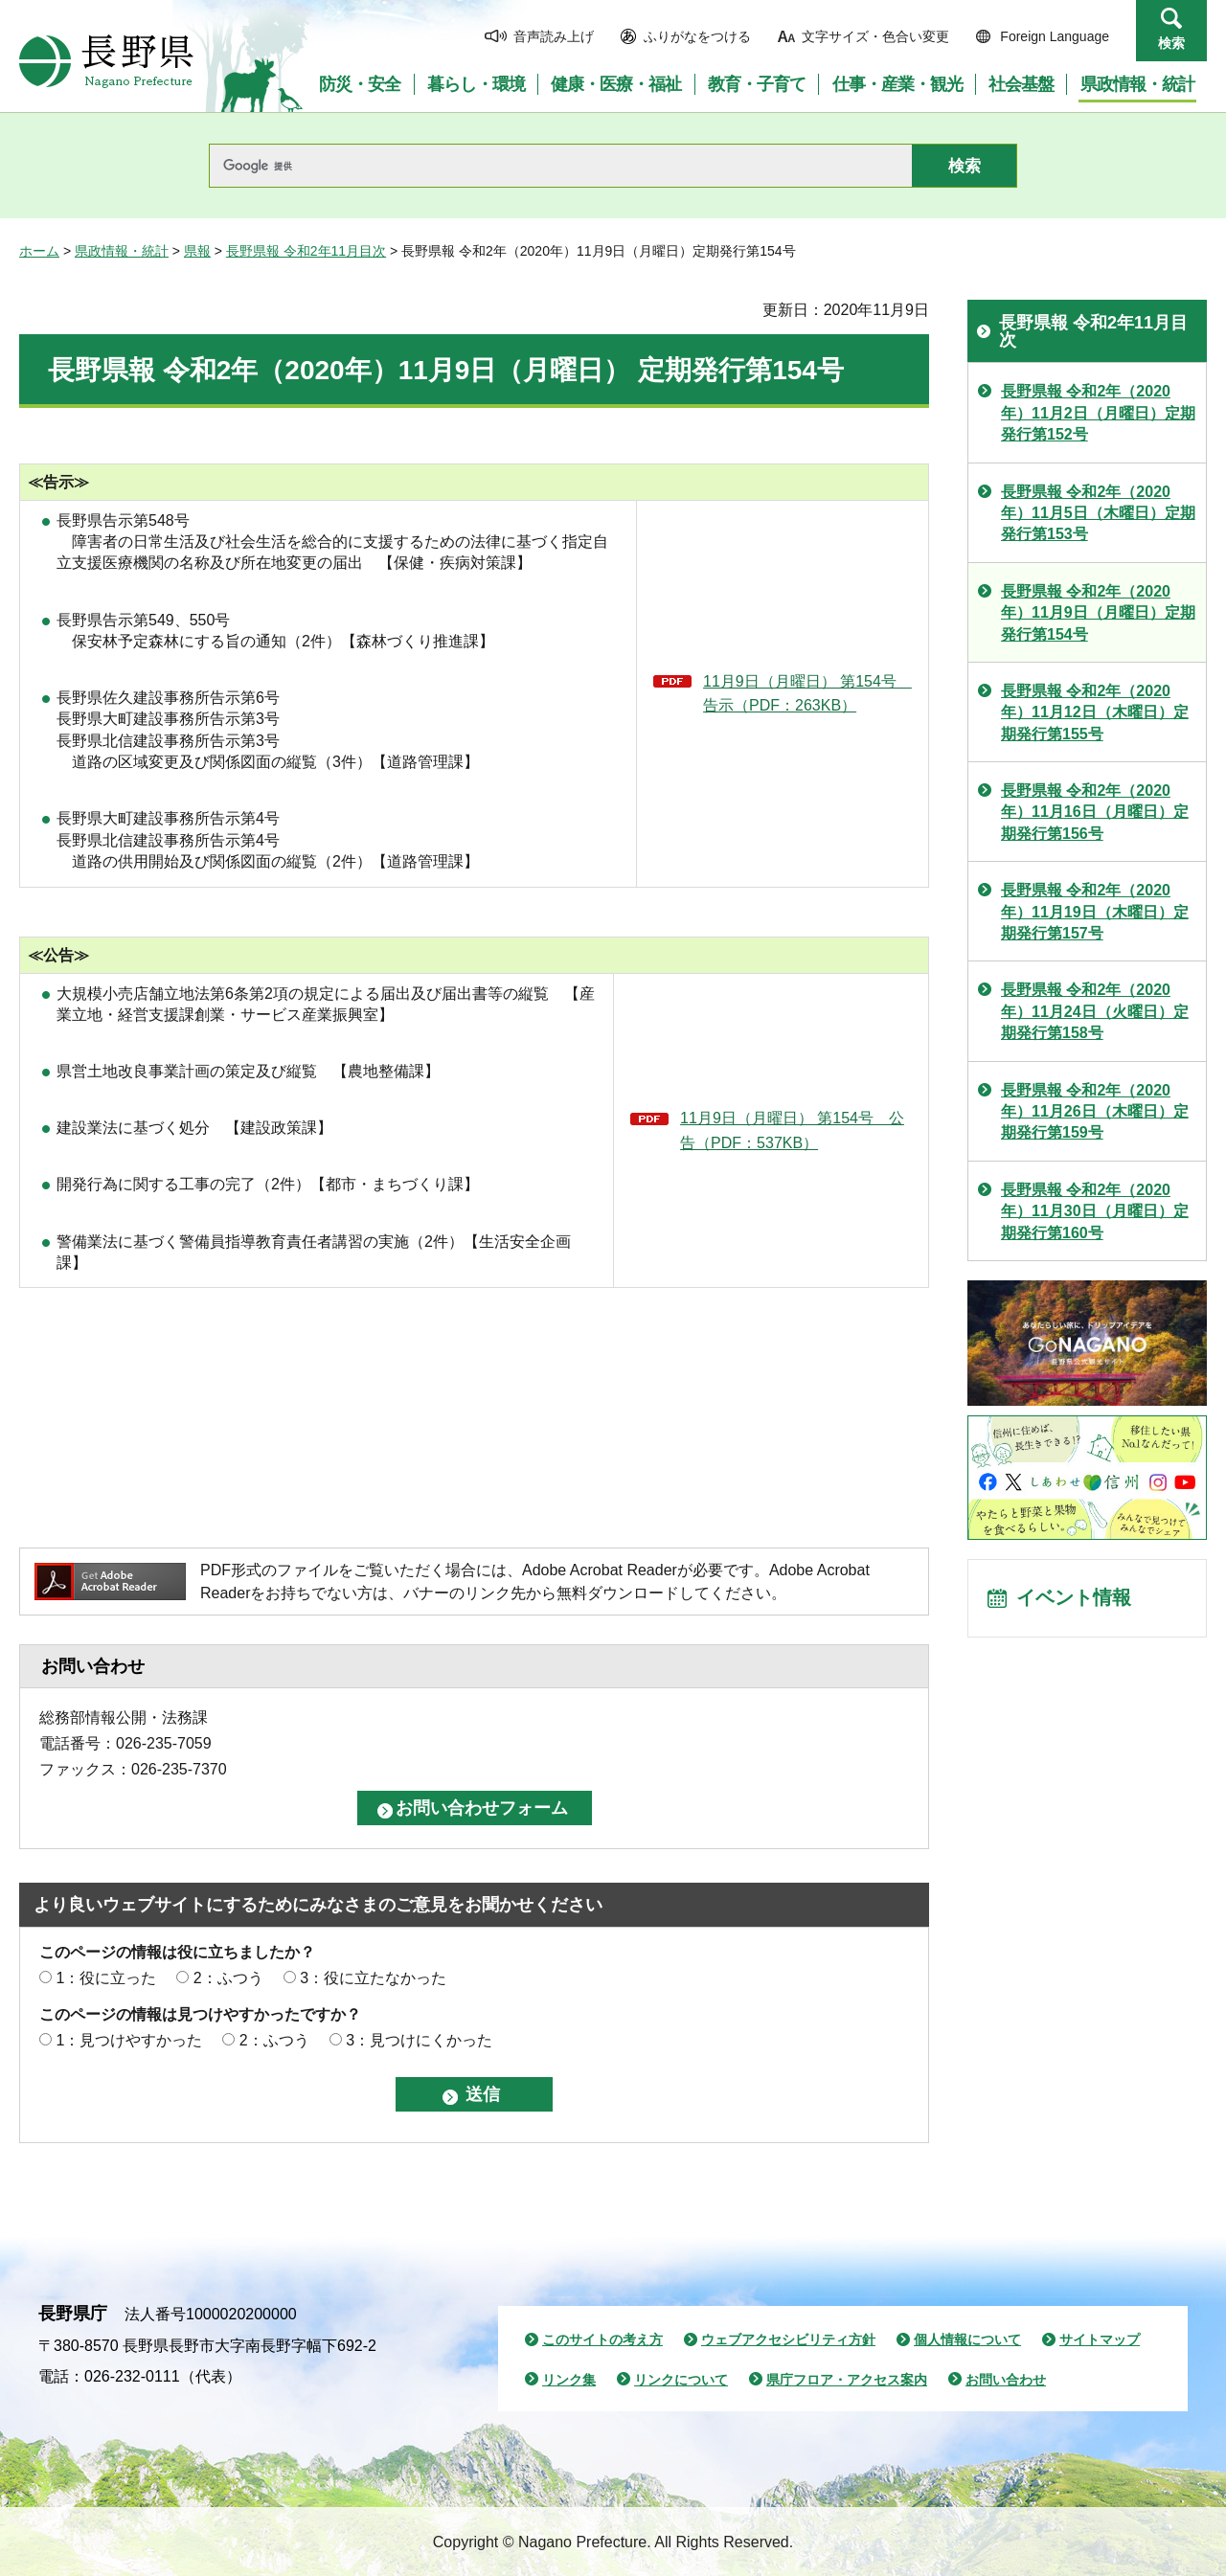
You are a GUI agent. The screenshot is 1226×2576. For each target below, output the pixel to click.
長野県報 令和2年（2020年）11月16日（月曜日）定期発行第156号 (1095, 812)
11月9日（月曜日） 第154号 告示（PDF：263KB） (807, 693)
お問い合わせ (1005, 2379)
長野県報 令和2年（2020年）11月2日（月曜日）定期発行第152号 (1098, 412)
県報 (197, 251)
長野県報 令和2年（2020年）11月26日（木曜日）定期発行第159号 (1095, 1111)
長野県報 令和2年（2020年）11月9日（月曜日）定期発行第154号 (1098, 613)
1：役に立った (106, 1978)
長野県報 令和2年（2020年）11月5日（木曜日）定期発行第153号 (1098, 513)
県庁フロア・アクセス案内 (846, 2379)
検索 (1171, 43)
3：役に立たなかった (373, 1978)
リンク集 (569, 2379)
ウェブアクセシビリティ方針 (788, 2339)
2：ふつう (228, 1978)
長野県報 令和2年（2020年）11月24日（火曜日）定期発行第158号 (1095, 1011)
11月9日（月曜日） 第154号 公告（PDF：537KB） (792, 1130)
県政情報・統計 (122, 251)
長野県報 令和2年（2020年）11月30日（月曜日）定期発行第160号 (1095, 1211)
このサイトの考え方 (602, 2339)
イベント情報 (1073, 1599)
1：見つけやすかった (129, 2040)
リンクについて (681, 2379)
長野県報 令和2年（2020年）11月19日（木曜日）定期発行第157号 (1095, 911)
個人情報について (967, 2339)
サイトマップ (1099, 2339)
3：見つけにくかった (419, 2040)
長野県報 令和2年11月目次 (306, 251)
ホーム (39, 251)
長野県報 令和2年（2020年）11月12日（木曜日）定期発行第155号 (1095, 712)
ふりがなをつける (697, 36)
